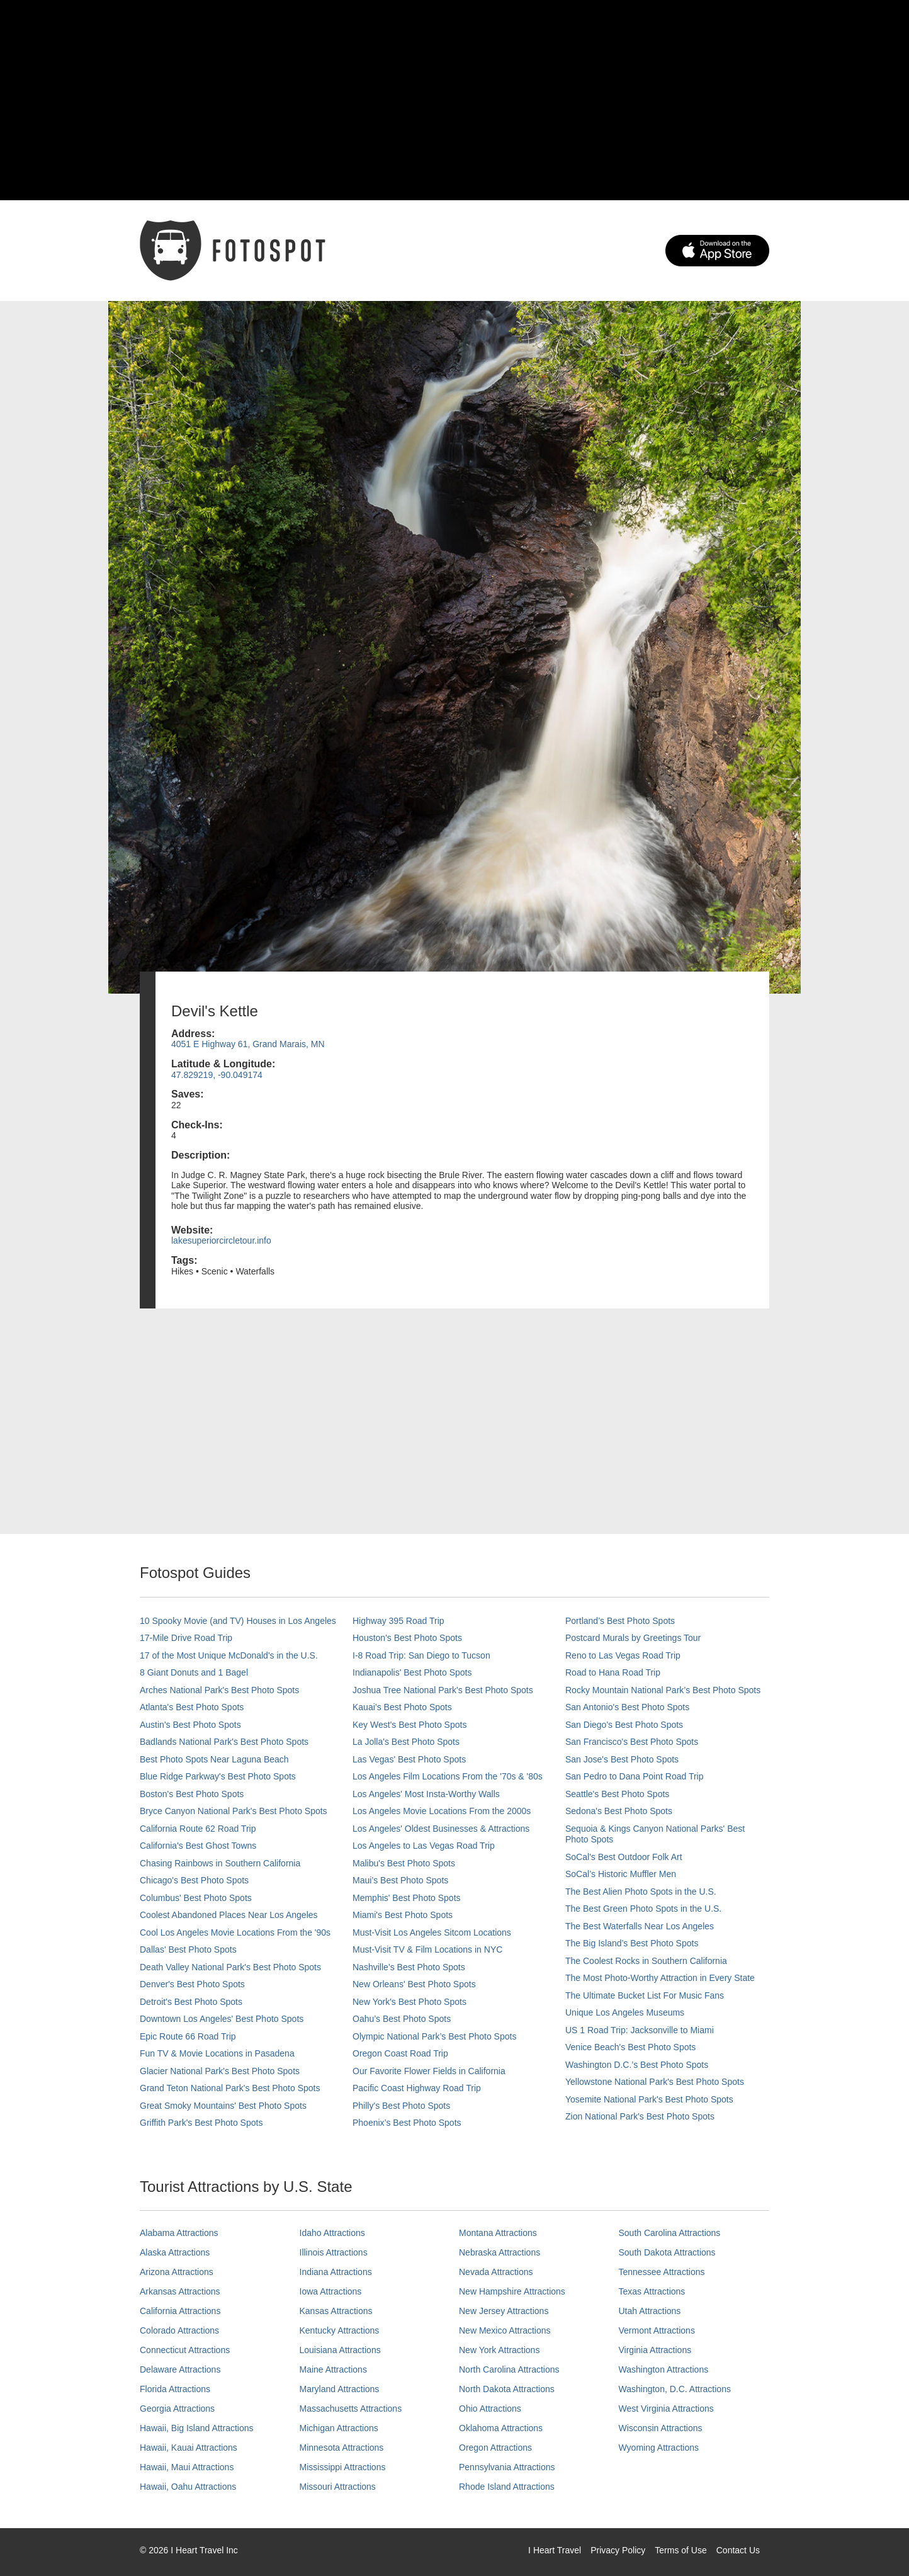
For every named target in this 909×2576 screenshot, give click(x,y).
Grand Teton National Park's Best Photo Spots (230, 2088)
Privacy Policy (617, 2550)
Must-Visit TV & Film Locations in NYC (427, 1949)
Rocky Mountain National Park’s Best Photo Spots (662, 1690)
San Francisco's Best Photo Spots (631, 1742)
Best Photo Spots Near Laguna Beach (214, 1759)
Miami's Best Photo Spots (403, 1915)
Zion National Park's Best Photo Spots (639, 2116)
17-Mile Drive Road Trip (186, 1638)
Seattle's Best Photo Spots (617, 1794)
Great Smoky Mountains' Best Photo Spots (223, 2106)
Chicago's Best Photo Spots (194, 1880)
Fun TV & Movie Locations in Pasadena (217, 2053)
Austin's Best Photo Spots (190, 1725)
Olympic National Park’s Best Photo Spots (434, 2036)
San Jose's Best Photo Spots (622, 1759)
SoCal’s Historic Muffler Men (620, 1874)
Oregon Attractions (495, 2448)
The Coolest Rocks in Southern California (646, 1961)
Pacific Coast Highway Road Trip (417, 2088)
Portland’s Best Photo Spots (620, 1621)
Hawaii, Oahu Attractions (188, 2487)
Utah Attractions (650, 2311)
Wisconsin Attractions (661, 2428)
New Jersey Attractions (503, 2311)
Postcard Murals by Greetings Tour (633, 1638)
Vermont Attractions (657, 2330)
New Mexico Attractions (505, 2330)
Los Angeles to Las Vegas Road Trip (424, 1846)
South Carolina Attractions (670, 2233)
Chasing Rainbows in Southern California (220, 1863)
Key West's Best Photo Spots (409, 1725)
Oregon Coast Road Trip (400, 2053)
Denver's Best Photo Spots (192, 1984)
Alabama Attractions (179, 2233)
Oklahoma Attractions (501, 2428)
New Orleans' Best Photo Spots (414, 1984)
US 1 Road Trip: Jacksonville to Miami (639, 2030)
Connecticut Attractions (185, 2350)
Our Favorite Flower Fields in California (429, 2071)
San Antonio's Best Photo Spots (627, 1707)
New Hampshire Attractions (512, 2291)
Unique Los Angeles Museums (624, 2012)
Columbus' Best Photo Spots (196, 1898)
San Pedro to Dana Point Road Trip (634, 1776)
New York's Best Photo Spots (409, 2002)
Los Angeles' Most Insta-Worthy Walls (426, 1794)
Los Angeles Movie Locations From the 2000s (442, 1811)
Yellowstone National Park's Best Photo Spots (654, 2082)
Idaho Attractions (332, 2233)
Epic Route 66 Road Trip (188, 2036)
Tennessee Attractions (662, 2272)
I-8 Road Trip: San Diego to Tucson (421, 1655)
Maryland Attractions (340, 2389)
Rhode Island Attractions (507, 2487)
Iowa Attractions (331, 2291)
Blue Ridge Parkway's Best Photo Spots (218, 1776)
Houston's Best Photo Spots (407, 1638)
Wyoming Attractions (659, 2448)
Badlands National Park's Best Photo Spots (224, 1742)
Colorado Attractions (179, 2330)
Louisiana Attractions (340, 2350)
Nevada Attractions (496, 2272)
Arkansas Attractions (180, 2291)
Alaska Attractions (175, 2252)
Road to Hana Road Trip (612, 1672)
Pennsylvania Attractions (507, 2467)
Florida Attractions (175, 2389)
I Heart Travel (554, 2550)
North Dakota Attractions (507, 2389)
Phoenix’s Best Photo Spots (407, 2123)
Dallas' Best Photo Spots (188, 1949)
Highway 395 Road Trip (398, 1621)
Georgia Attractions (177, 2408)
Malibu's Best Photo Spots (404, 1863)
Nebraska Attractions (499, 2252)
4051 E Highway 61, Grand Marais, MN (248, 1044)
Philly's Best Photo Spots (401, 2106)
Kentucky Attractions (340, 2330)
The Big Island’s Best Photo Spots (631, 1943)
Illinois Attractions (334, 2252)
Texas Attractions (652, 2291)
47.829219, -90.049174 (217, 1075)
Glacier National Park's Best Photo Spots (220, 2071)
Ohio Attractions (490, 2408)
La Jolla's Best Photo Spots (406, 1742)
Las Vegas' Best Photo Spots (409, 1759)
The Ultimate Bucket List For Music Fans (644, 1995)
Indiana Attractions (336, 2272)
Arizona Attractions (176, 2272)
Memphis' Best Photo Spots (407, 1898)
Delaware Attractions (180, 2369)
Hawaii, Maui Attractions (187, 2467)
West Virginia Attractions (666, 2408)
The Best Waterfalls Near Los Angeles (639, 1926)
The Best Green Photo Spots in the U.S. (643, 1909)
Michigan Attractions (339, 2428)
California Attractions (180, 2311)
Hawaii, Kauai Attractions (188, 2448)
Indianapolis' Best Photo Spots (412, 1672)
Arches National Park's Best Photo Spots (219, 1690)
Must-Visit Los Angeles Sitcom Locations (432, 1932)
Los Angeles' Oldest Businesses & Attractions (441, 1829)
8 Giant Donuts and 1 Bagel (194, 1672)
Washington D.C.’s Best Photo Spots (636, 2065)
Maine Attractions (333, 2369)
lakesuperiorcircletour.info (221, 1240)
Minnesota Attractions (342, 2448)
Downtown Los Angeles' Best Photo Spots (221, 2019)
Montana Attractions (498, 2233)
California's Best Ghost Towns (198, 1846)
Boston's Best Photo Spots (192, 1794)
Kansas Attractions (336, 2311)
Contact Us (738, 2550)
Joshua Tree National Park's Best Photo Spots (443, 1690)
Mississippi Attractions (343, 2467)
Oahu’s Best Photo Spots (402, 2019)
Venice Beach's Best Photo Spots (630, 2047)
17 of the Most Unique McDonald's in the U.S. (229, 1655)
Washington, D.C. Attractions (675, 2389)
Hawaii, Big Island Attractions (197, 2428)
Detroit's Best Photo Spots (191, 2002)
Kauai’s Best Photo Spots (402, 1707)
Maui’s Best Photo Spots (400, 1880)
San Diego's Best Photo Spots (624, 1725)
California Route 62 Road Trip (198, 1829)
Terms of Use (680, 2550)
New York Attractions (499, 2350)
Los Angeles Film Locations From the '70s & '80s (448, 1776)
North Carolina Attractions (509, 2369)
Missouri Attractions (338, 2487)
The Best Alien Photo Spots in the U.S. (640, 1892)
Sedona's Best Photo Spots (618, 1811)
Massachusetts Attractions (351, 2408)
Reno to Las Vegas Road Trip (622, 1655)
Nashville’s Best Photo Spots (409, 1967)
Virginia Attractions (655, 2350)
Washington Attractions (664, 2369)
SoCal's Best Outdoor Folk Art (623, 1857)
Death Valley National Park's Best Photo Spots (230, 1967)
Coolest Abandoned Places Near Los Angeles (229, 1915)
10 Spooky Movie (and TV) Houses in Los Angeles (238, 1621)
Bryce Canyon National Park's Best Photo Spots (233, 1811)
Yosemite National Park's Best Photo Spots (649, 2099)
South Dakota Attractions (667, 2252)
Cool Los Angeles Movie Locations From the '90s (235, 1932)
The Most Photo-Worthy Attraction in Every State (660, 1978)
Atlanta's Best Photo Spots (192, 1707)
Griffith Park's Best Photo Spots (201, 2123)
